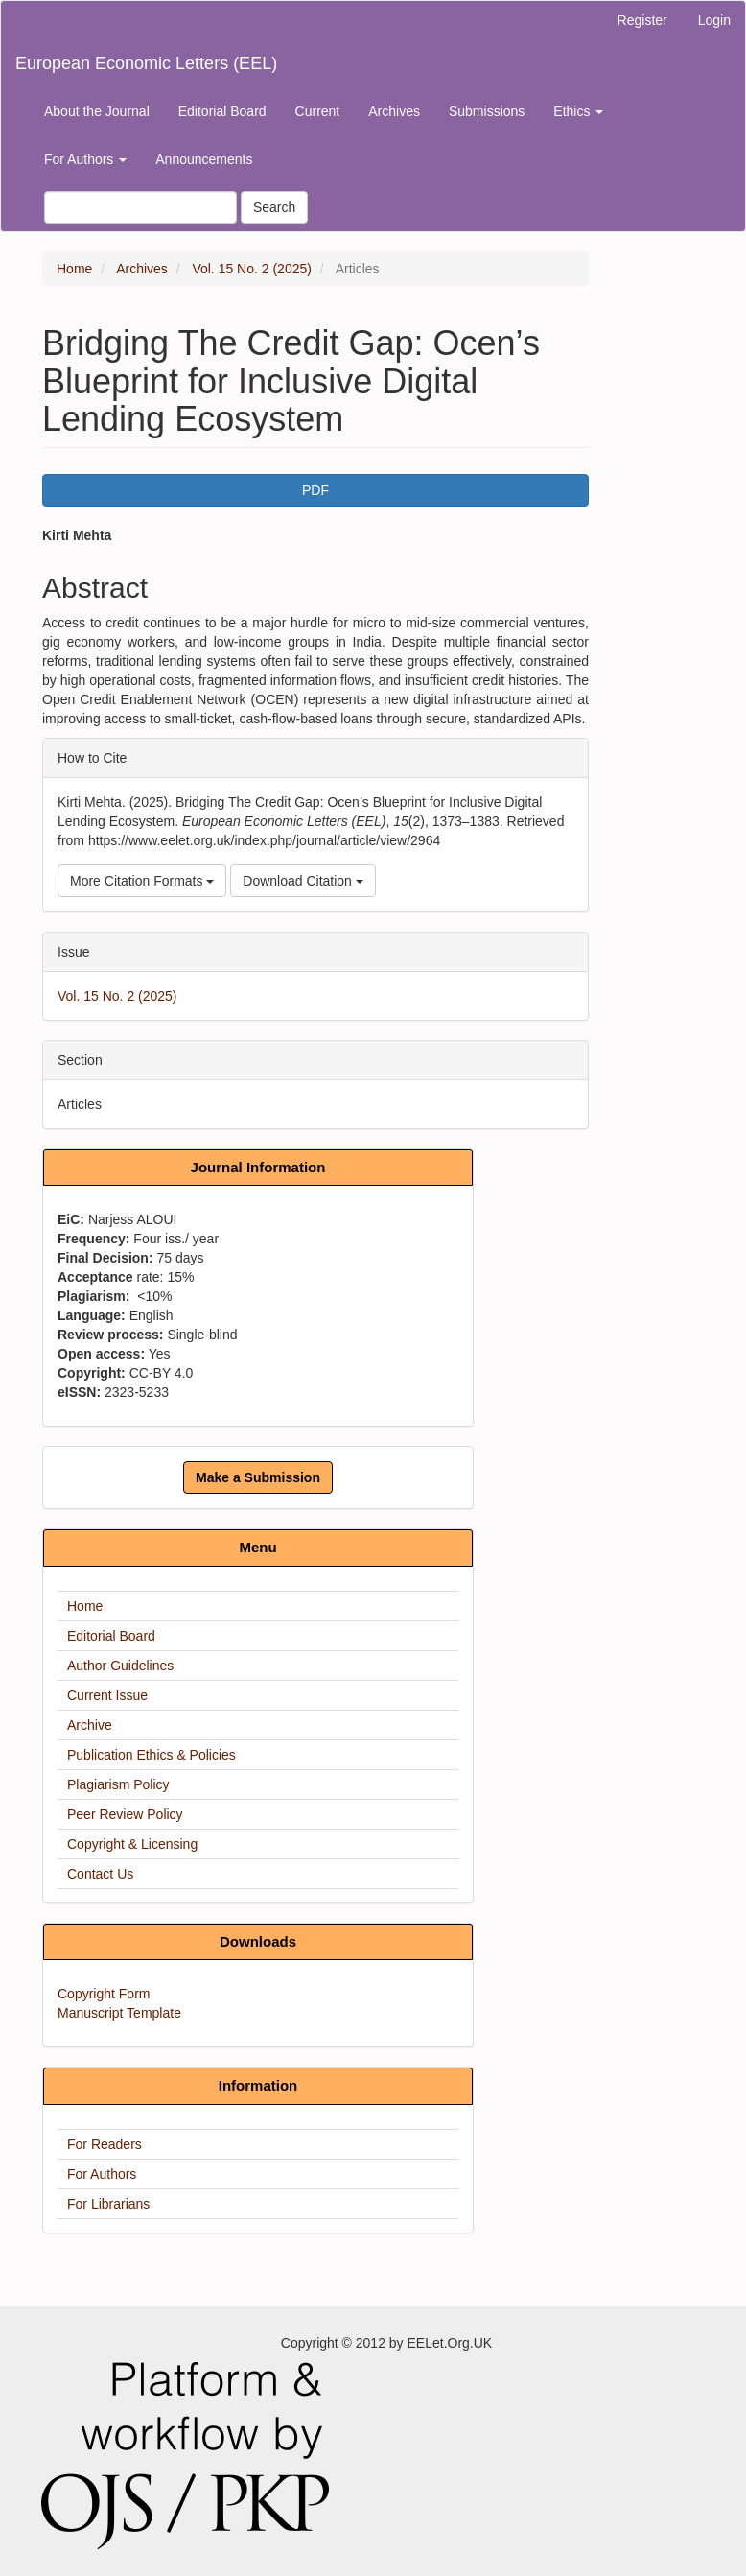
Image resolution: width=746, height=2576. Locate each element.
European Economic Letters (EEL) (146, 63)
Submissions (487, 111)
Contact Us (100, 1873)
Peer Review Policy (125, 1814)
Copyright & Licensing (132, 1844)
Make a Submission (258, 1477)
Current (317, 111)
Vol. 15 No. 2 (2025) (252, 268)
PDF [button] (315, 490)
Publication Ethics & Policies (151, 1754)
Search (274, 207)
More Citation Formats (142, 880)
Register (642, 20)
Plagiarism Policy (118, 1784)
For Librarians (108, 2203)
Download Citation (303, 880)
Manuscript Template (119, 2013)
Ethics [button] (578, 111)
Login (714, 20)
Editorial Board (222, 111)
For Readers (104, 2144)
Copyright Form (104, 1993)
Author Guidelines (120, 1665)
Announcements (203, 159)
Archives (394, 111)
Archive (89, 1725)
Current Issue (107, 1695)
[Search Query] (140, 207)
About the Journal (97, 111)
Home (74, 268)
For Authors (101, 2174)
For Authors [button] (85, 159)
